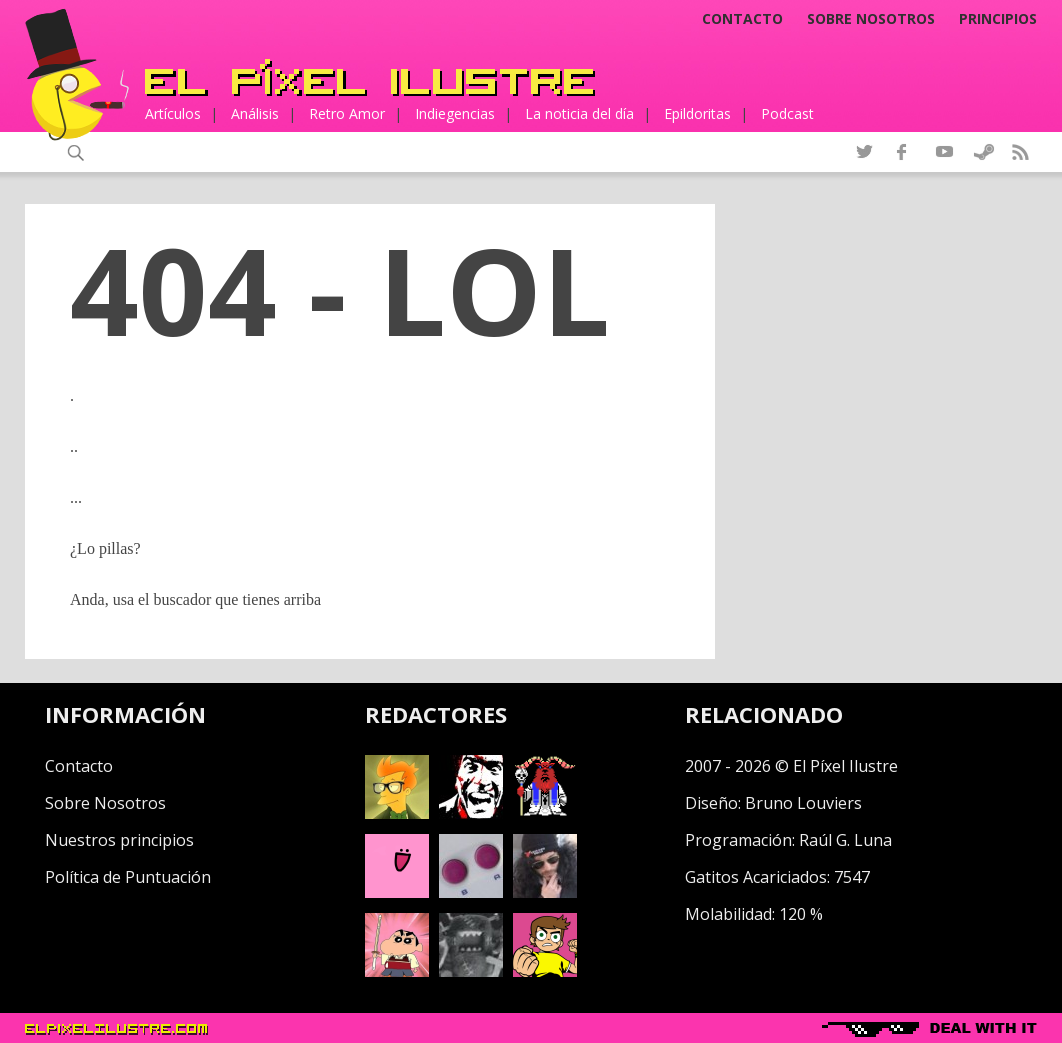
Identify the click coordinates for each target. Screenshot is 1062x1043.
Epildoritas (697, 113)
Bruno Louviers (803, 803)
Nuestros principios (119, 840)
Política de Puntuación (128, 877)
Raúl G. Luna (845, 840)
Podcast (787, 113)
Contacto (742, 19)
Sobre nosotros (871, 19)
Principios (998, 19)
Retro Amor (347, 113)
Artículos (173, 113)
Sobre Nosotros (105, 803)
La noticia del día (579, 113)
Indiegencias (455, 113)
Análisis (255, 113)
